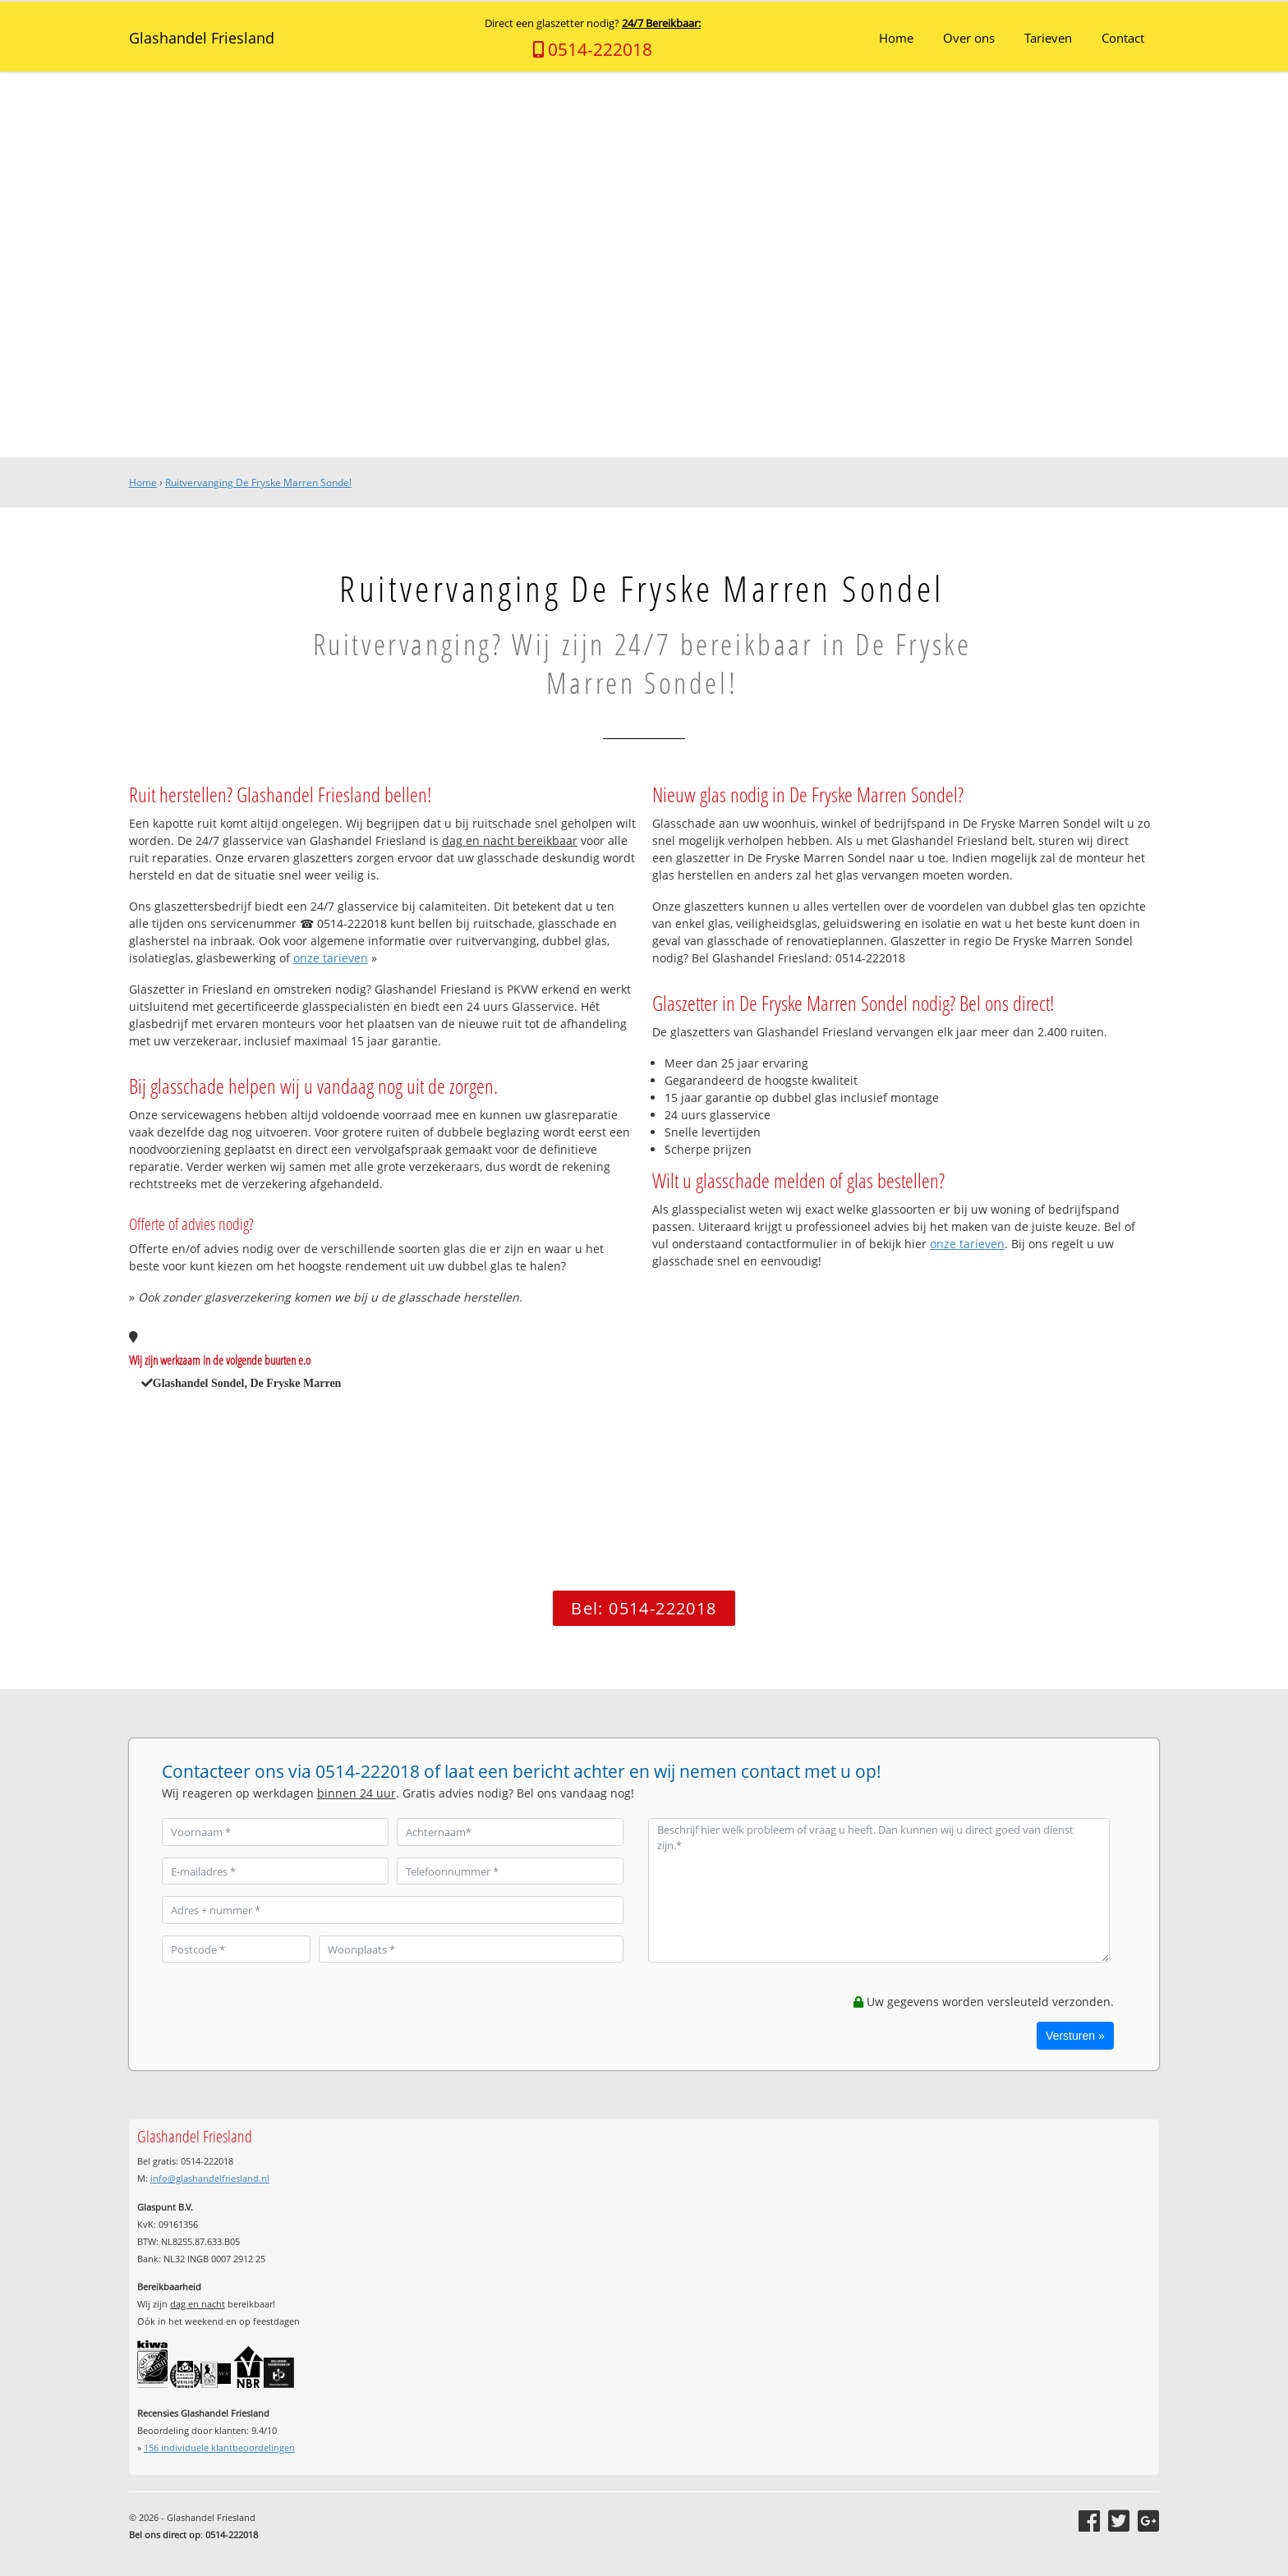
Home (143, 482)
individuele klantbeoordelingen (219, 2447)
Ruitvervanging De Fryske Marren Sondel (258, 482)
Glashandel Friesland (201, 38)
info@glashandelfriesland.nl (209, 2178)
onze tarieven (330, 958)
